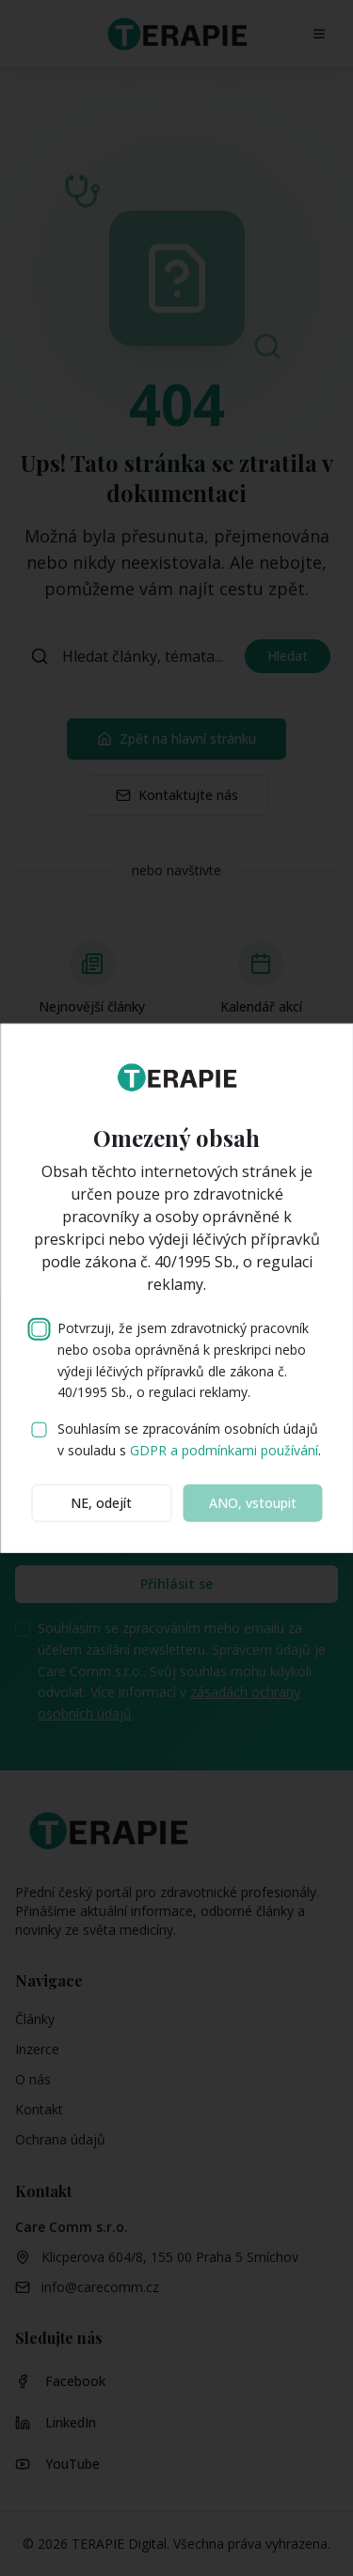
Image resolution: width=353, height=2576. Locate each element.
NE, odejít (101, 1502)
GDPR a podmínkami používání (224, 1450)
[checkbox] (38, 1329)
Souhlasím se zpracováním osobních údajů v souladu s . (189, 1439)
